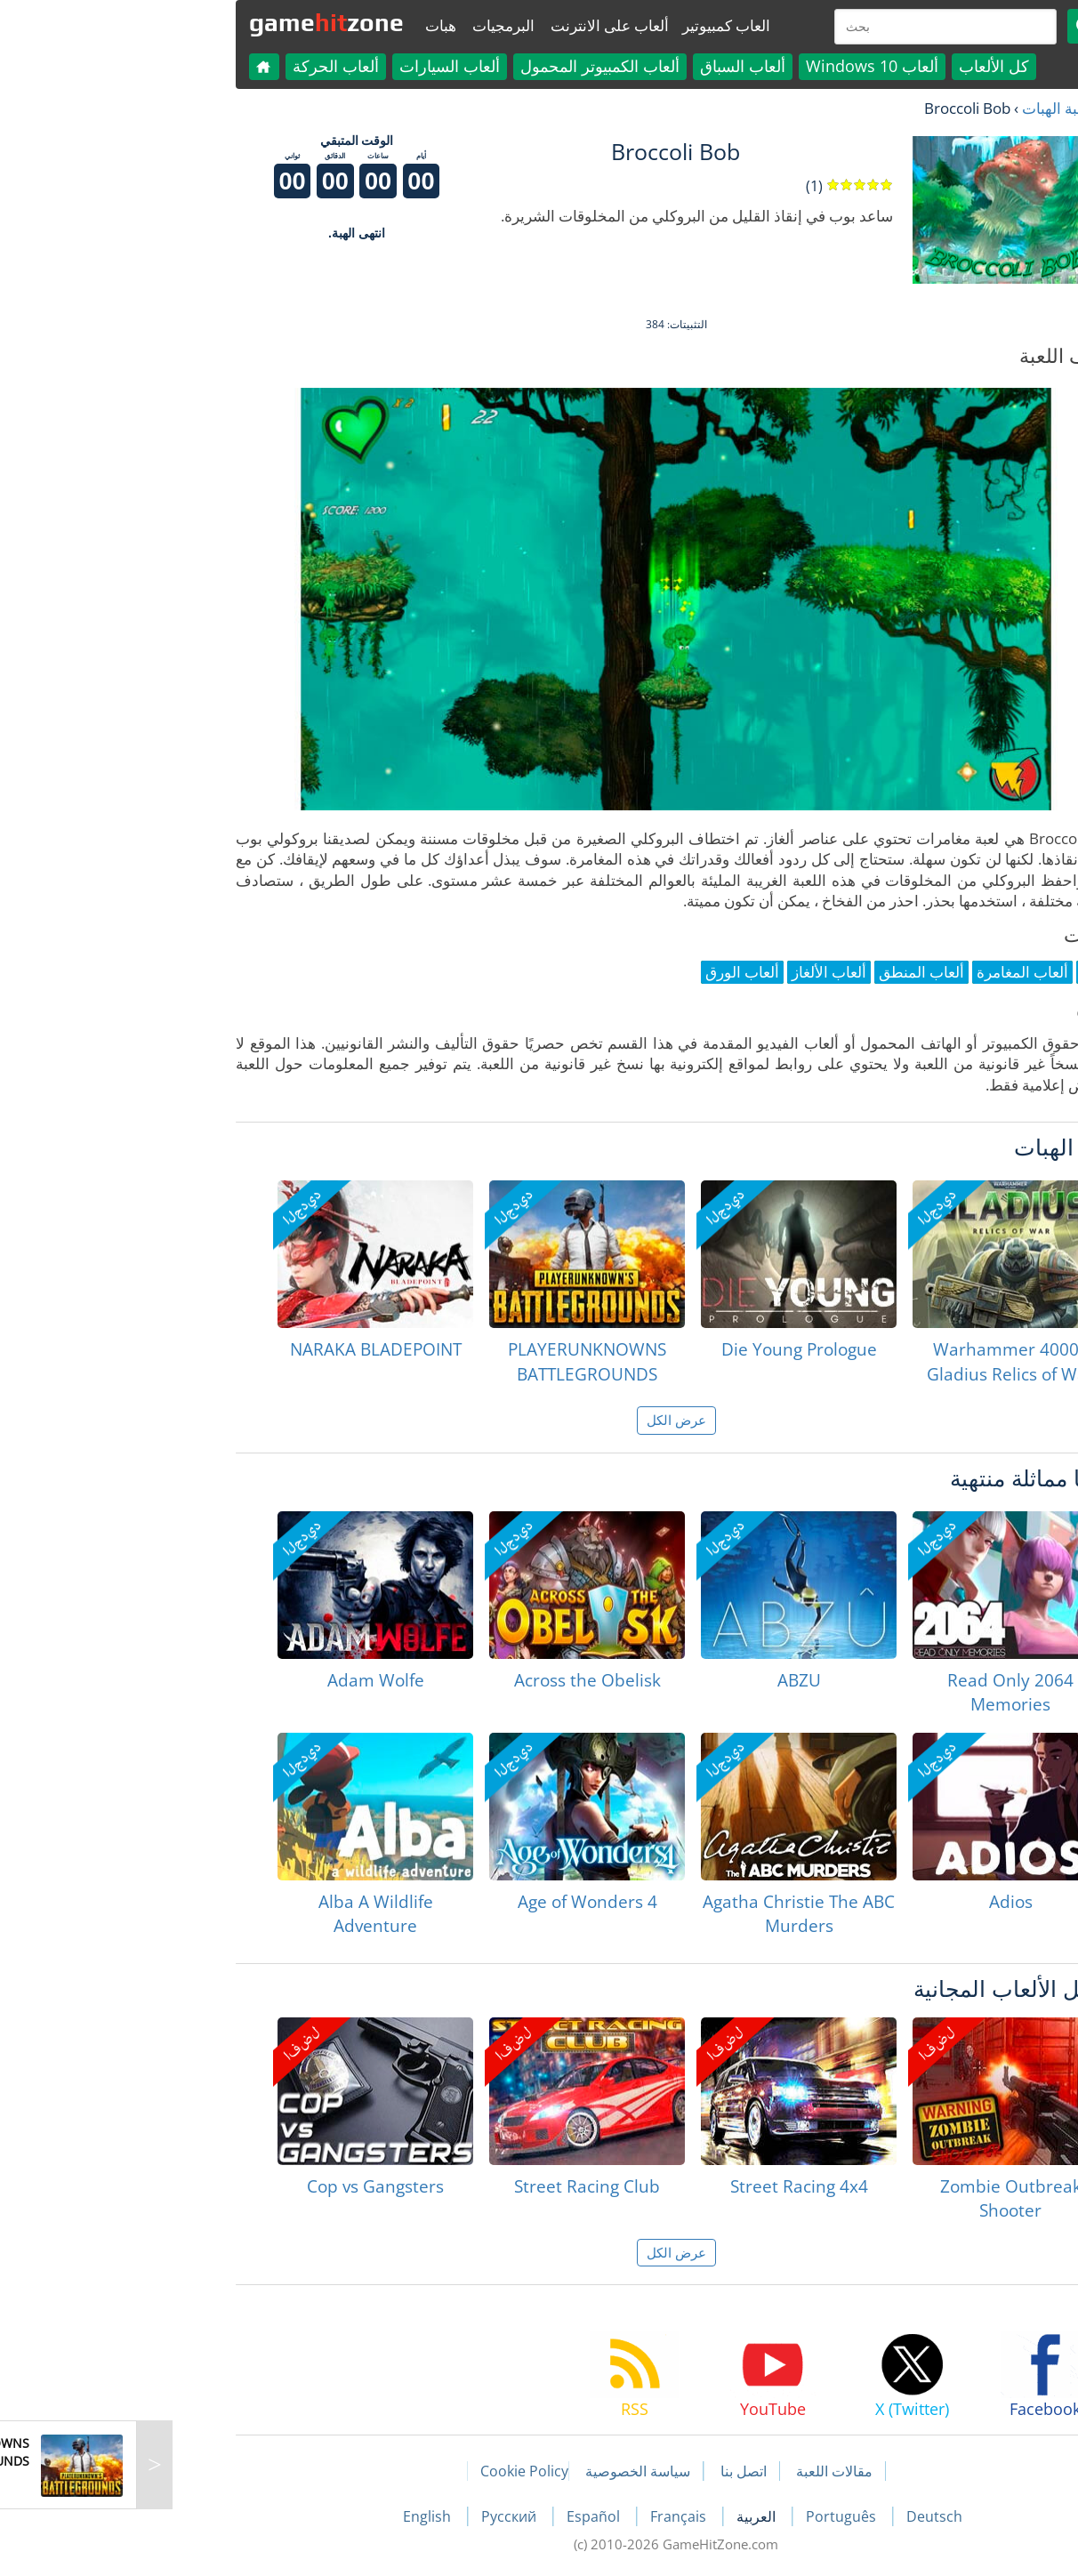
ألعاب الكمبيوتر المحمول (463, 65)
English (292, 2516)
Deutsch (797, 2516)
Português (706, 2516)
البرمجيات (366, 25)
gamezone (189, 22)
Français (543, 2516)
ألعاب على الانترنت (473, 25)
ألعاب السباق (605, 65)
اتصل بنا (606, 2471)
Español (458, 2516)
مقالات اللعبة (697, 2471)
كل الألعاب (857, 65)
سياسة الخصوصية (500, 2471)
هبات (303, 25)
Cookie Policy (387, 2471)
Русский (373, 2516)
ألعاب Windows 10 (735, 65)
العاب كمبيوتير (589, 25)
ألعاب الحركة (199, 65)
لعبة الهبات (918, 108)
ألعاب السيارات (312, 65)
